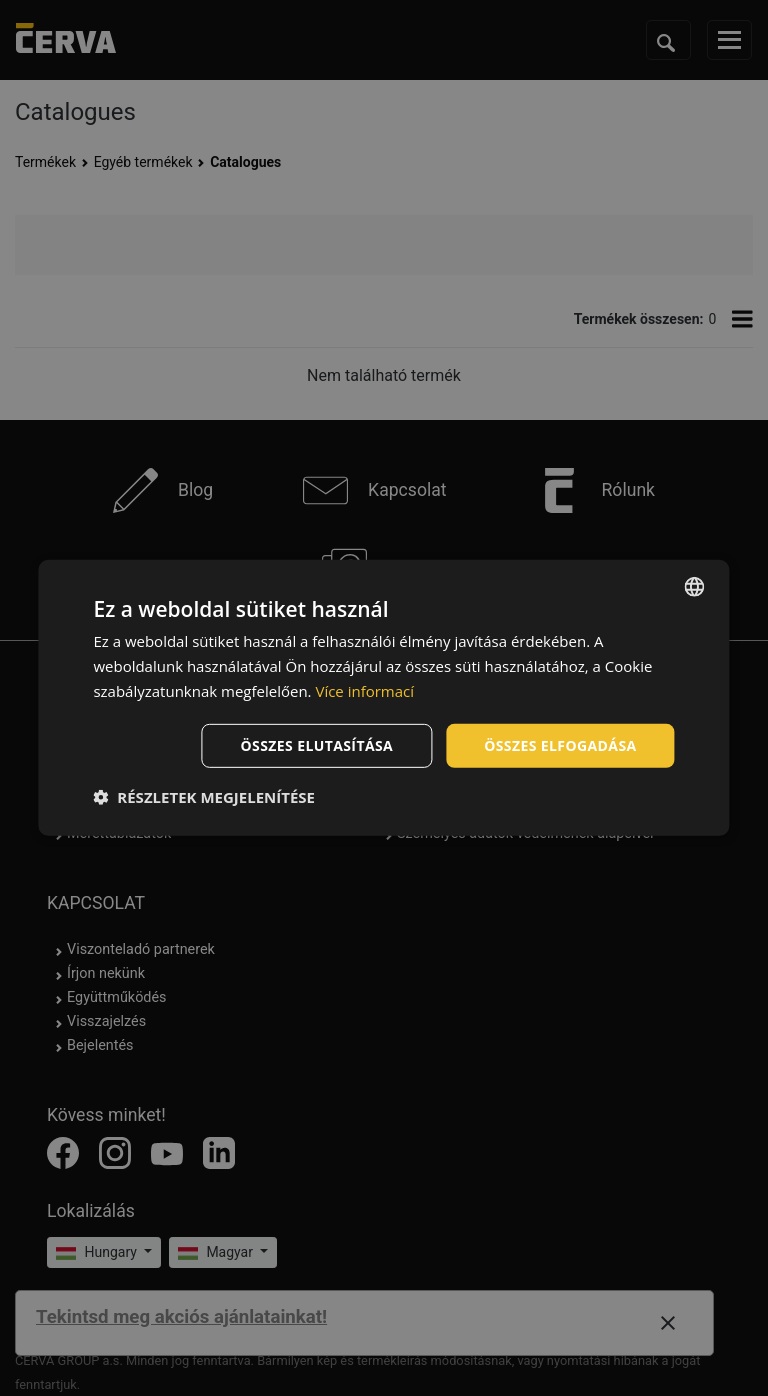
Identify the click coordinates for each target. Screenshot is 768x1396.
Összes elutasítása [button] (317, 744)
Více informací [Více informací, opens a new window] (364, 691)
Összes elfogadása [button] (560, 744)
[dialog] (383, 698)
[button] (204, 797)
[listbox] (695, 587)
